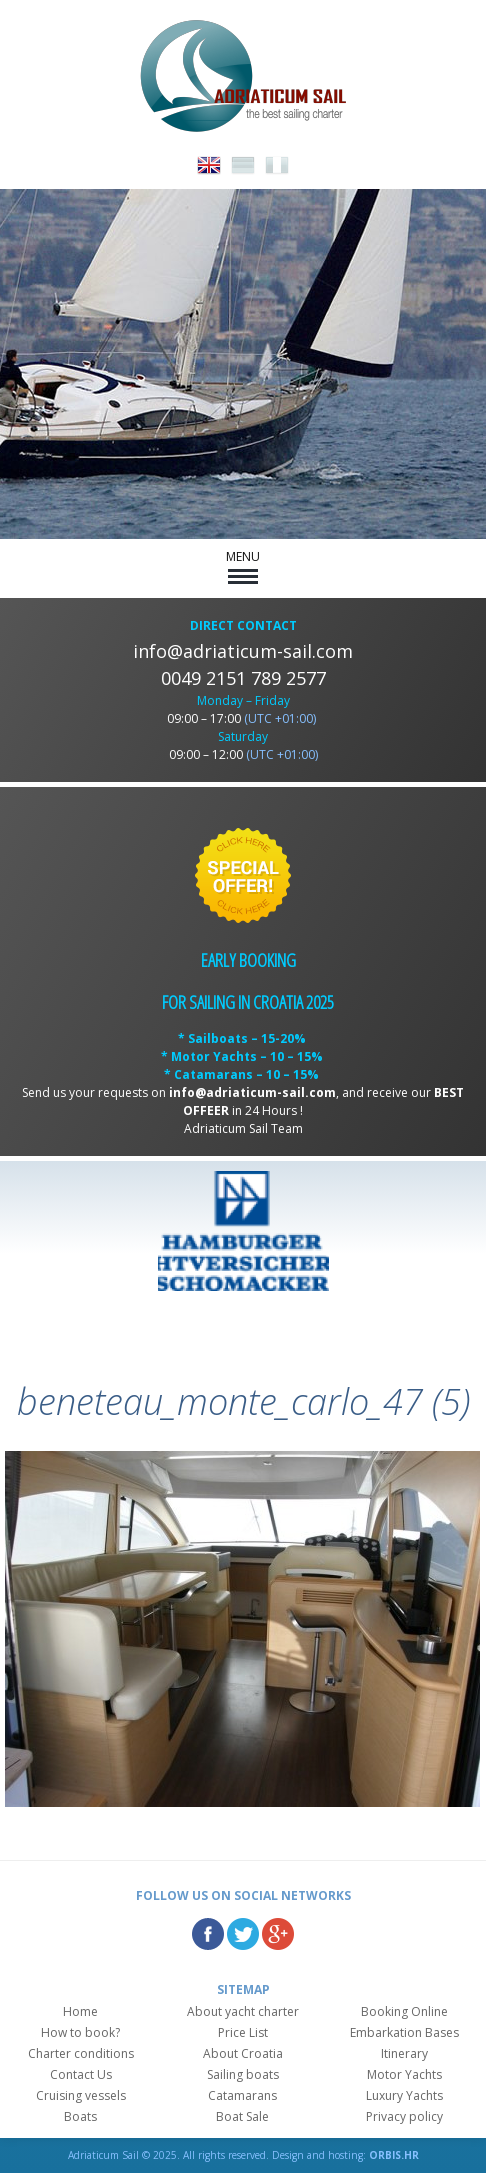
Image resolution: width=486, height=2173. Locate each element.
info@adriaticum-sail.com (243, 651)
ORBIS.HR (394, 2155)
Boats (80, 2116)
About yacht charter (243, 2011)
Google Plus (278, 1934)
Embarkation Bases (404, 2032)
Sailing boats (243, 2074)
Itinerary (404, 2053)
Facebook (208, 1934)
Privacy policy (404, 2116)
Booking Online (404, 2011)
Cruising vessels (81, 2095)
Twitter (243, 1934)
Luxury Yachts (404, 2095)
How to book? (80, 2032)
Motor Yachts (404, 2074)
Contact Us (81, 2074)
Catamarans (242, 2095)
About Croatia (243, 2053)
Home (80, 2011)
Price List (243, 2032)
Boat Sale (242, 2116)
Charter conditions (81, 2053)
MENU (243, 566)
